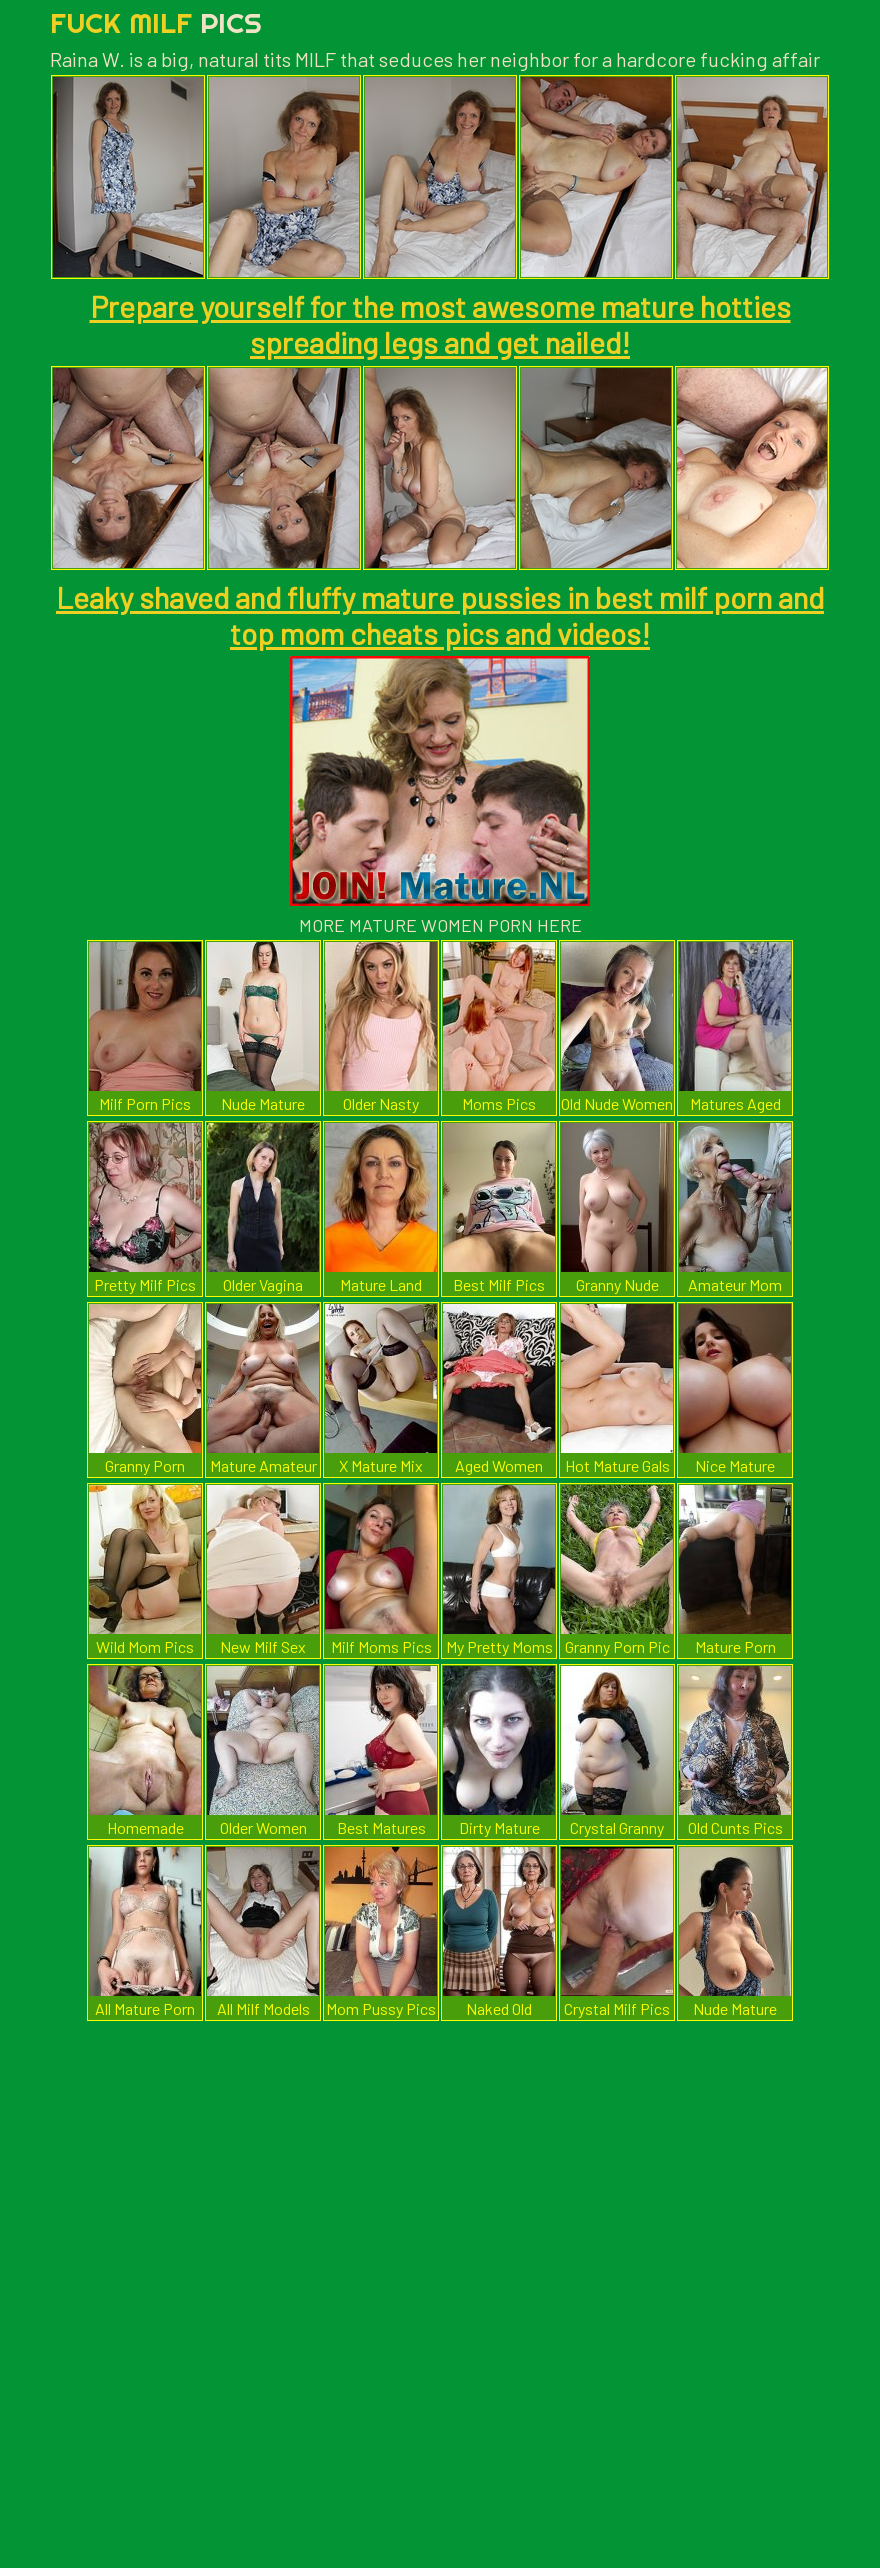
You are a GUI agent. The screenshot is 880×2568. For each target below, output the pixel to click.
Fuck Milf (156, 22)
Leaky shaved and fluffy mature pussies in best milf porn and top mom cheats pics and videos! (440, 615)
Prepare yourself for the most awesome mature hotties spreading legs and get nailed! (440, 324)
